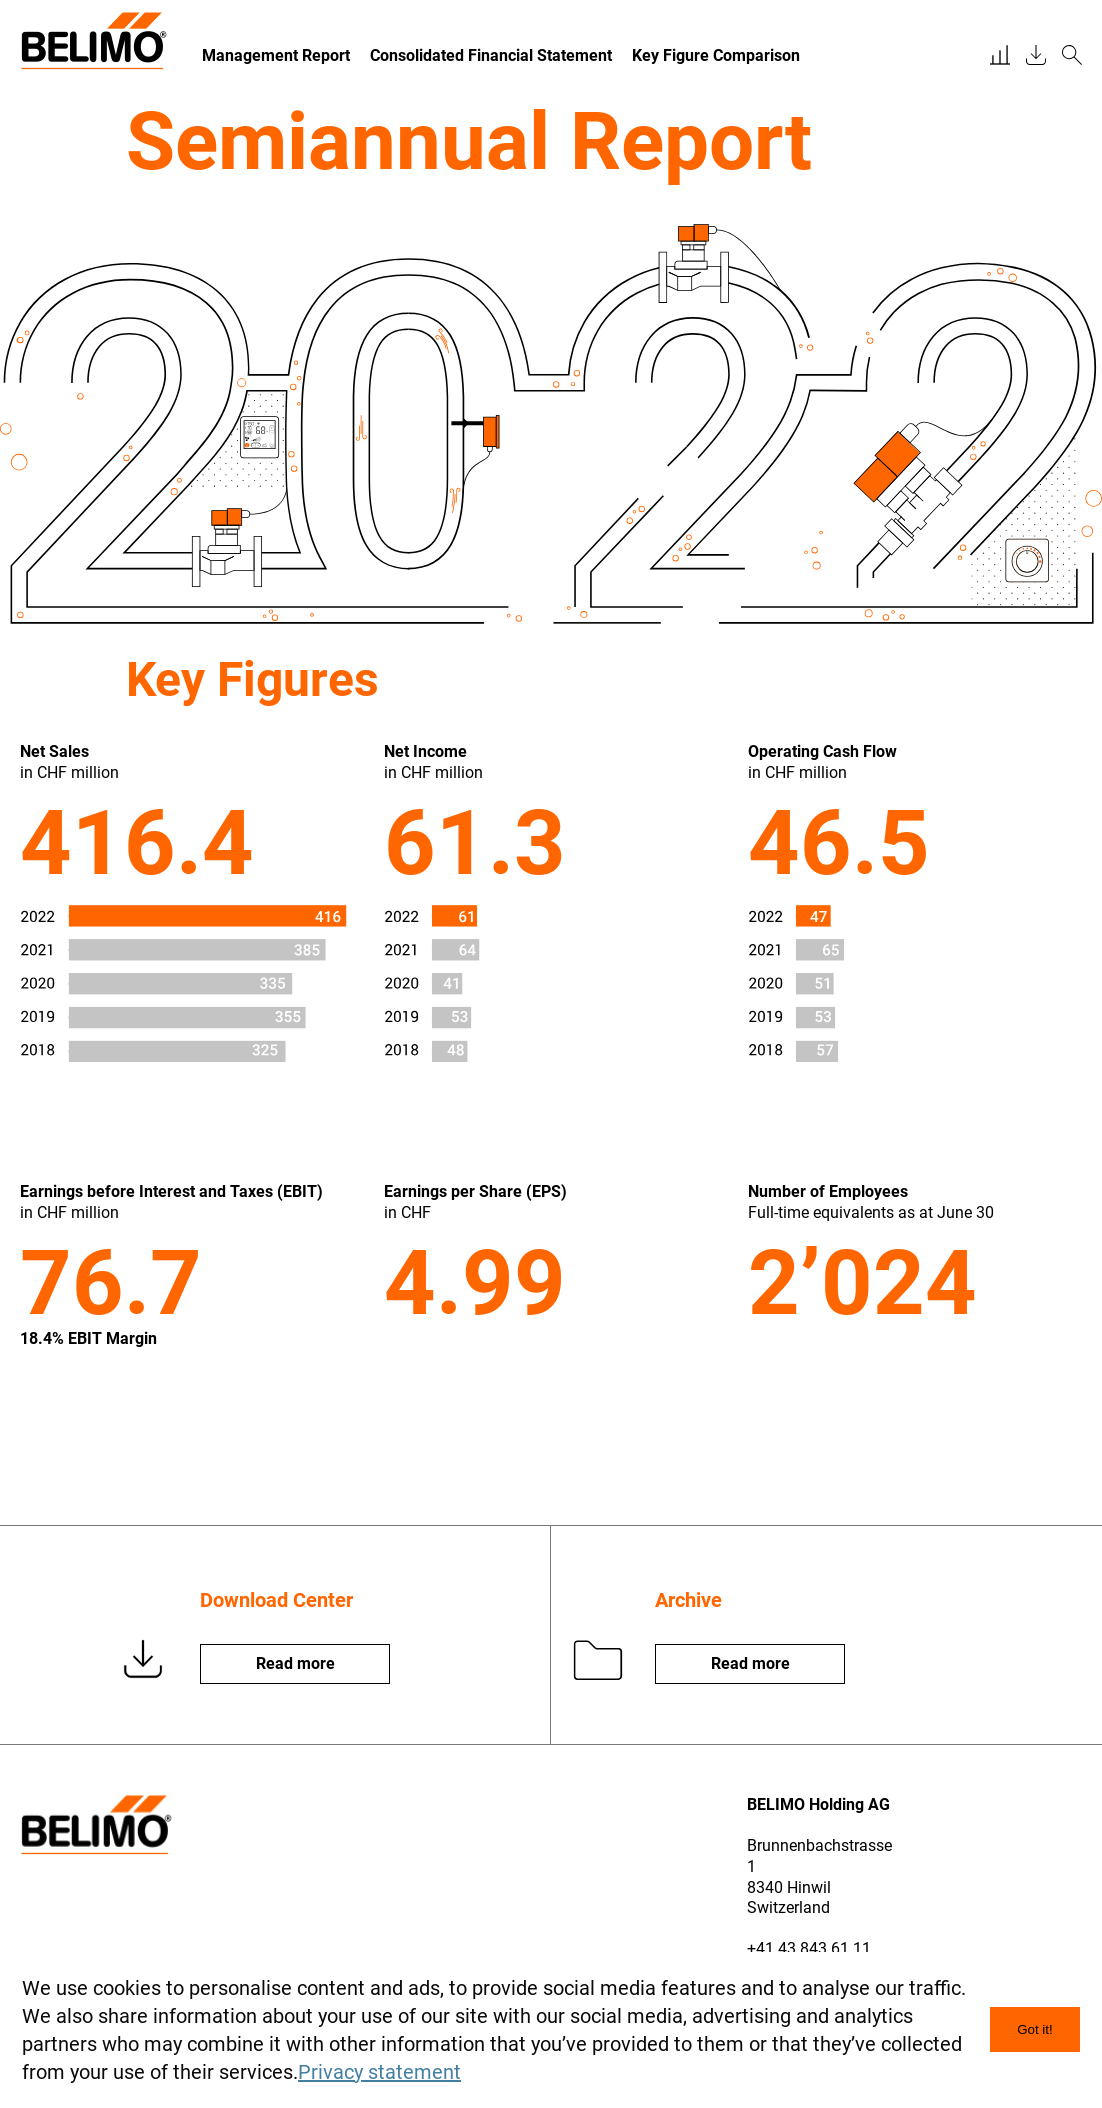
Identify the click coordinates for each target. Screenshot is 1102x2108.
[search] (1072, 56)
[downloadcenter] (1036, 56)
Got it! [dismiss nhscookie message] (1035, 2029)
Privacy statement (379, 2072)
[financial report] (1000, 56)
